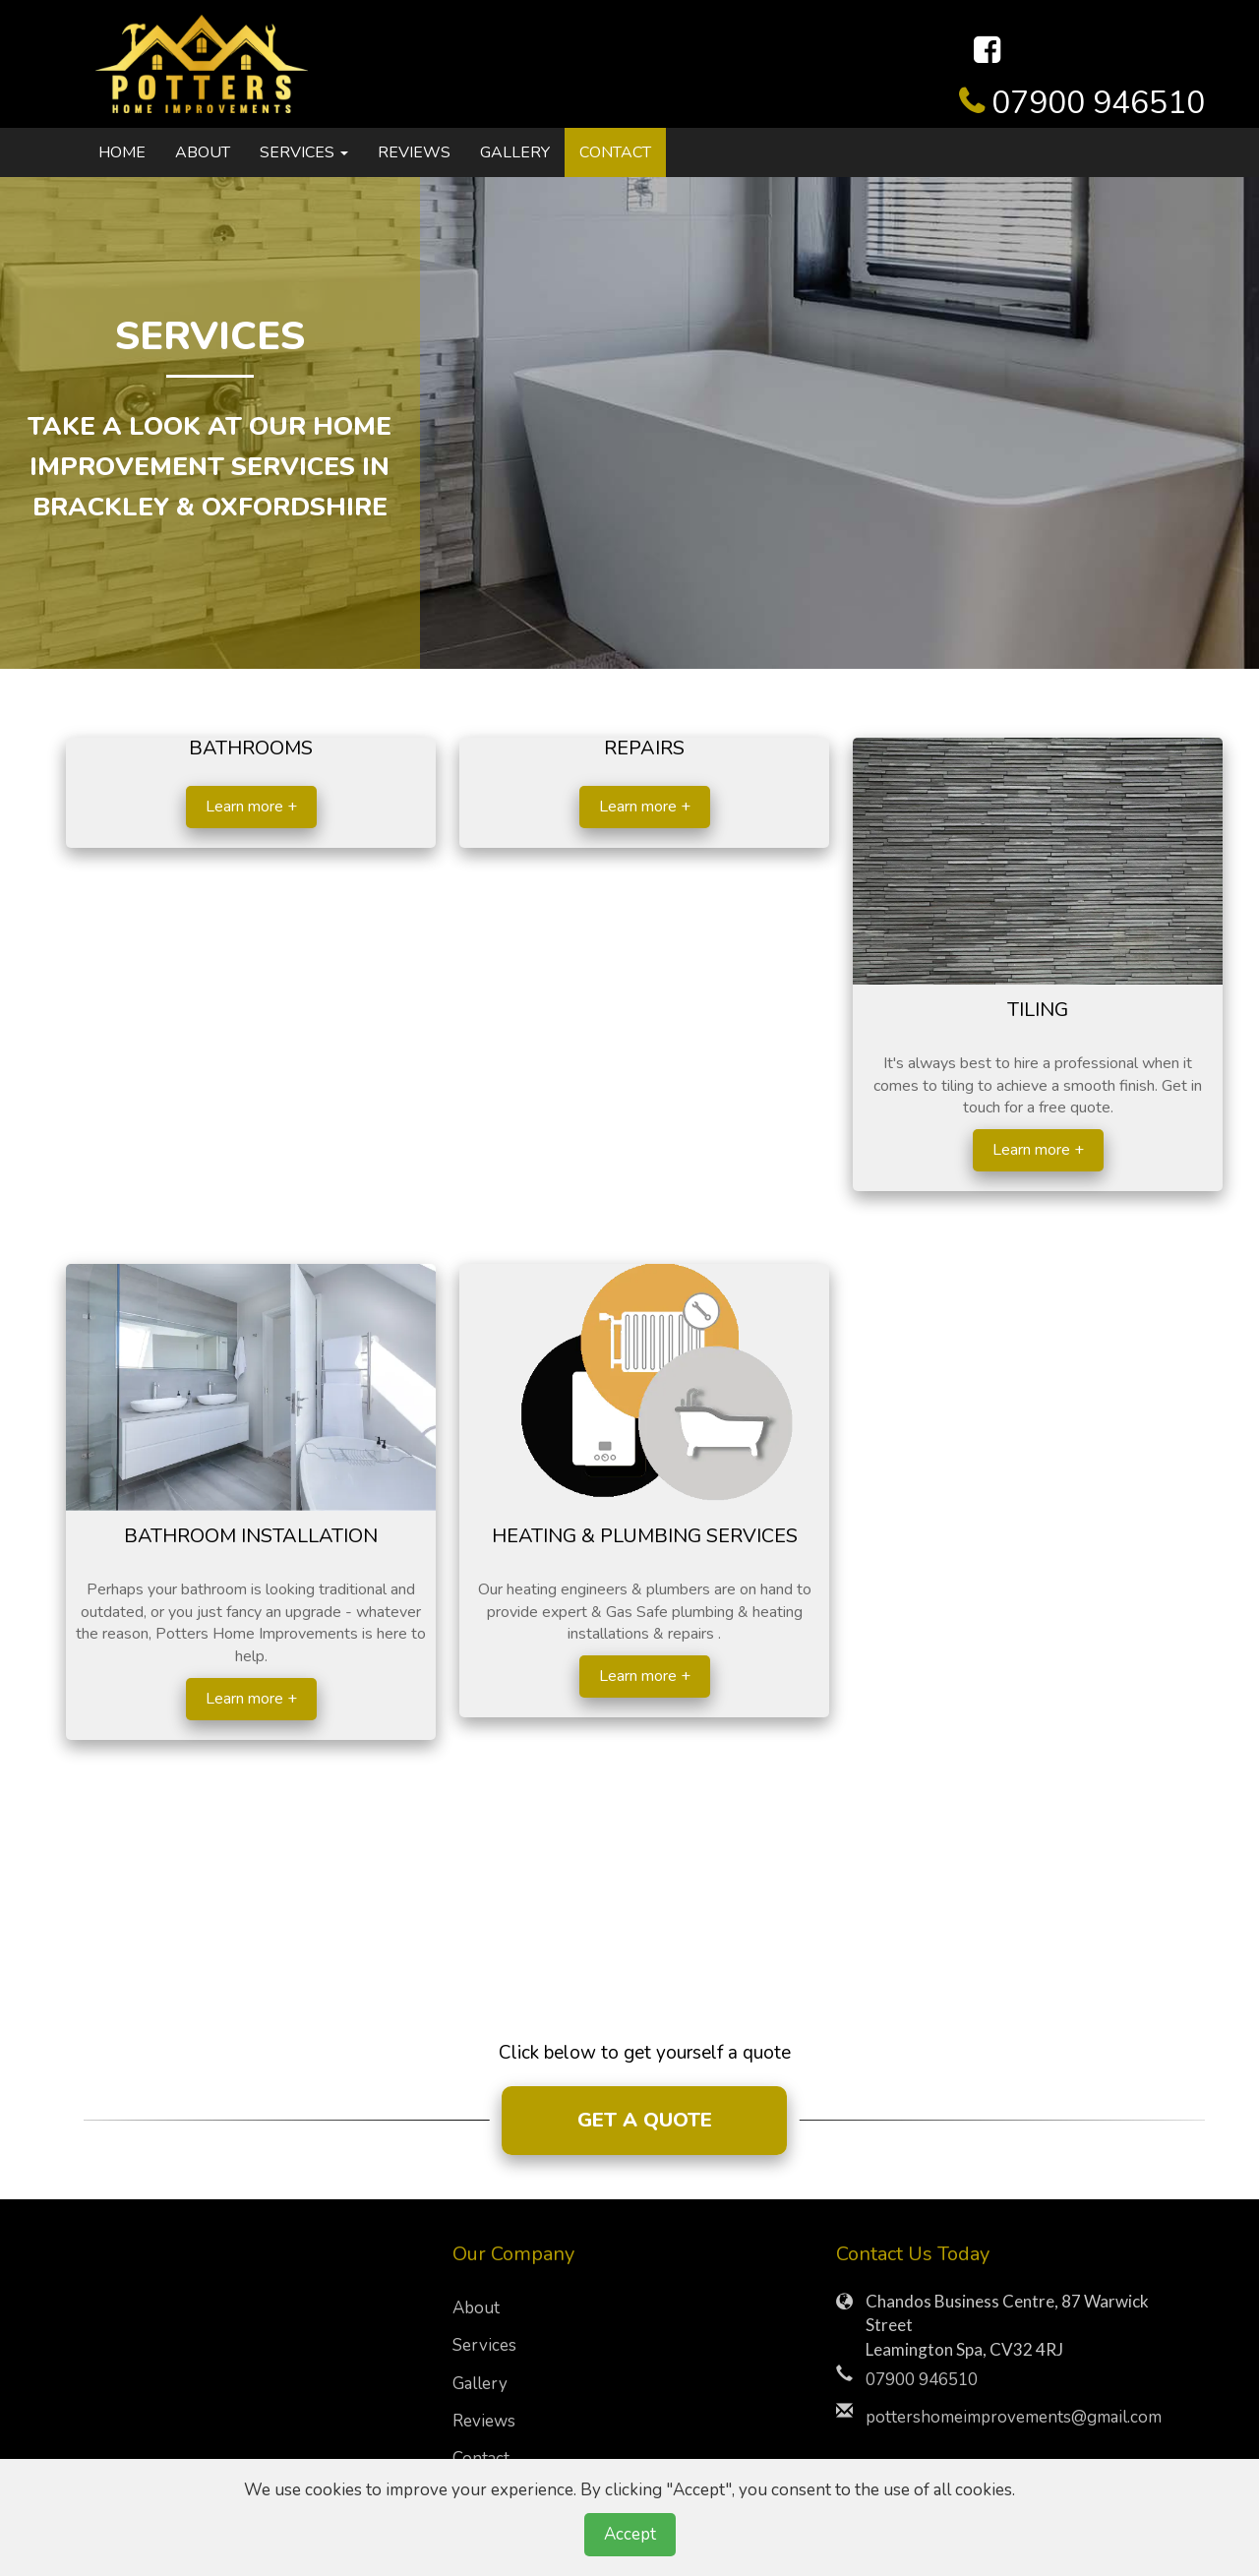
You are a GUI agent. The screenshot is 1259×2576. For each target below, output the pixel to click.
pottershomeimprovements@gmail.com (1014, 2417)
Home (122, 152)
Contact (615, 152)
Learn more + (251, 806)
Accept (630, 2534)
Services (484, 2345)
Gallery (515, 152)
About (202, 152)
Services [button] (304, 152)
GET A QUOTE (644, 2120)
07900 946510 (1098, 103)
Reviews (414, 152)
